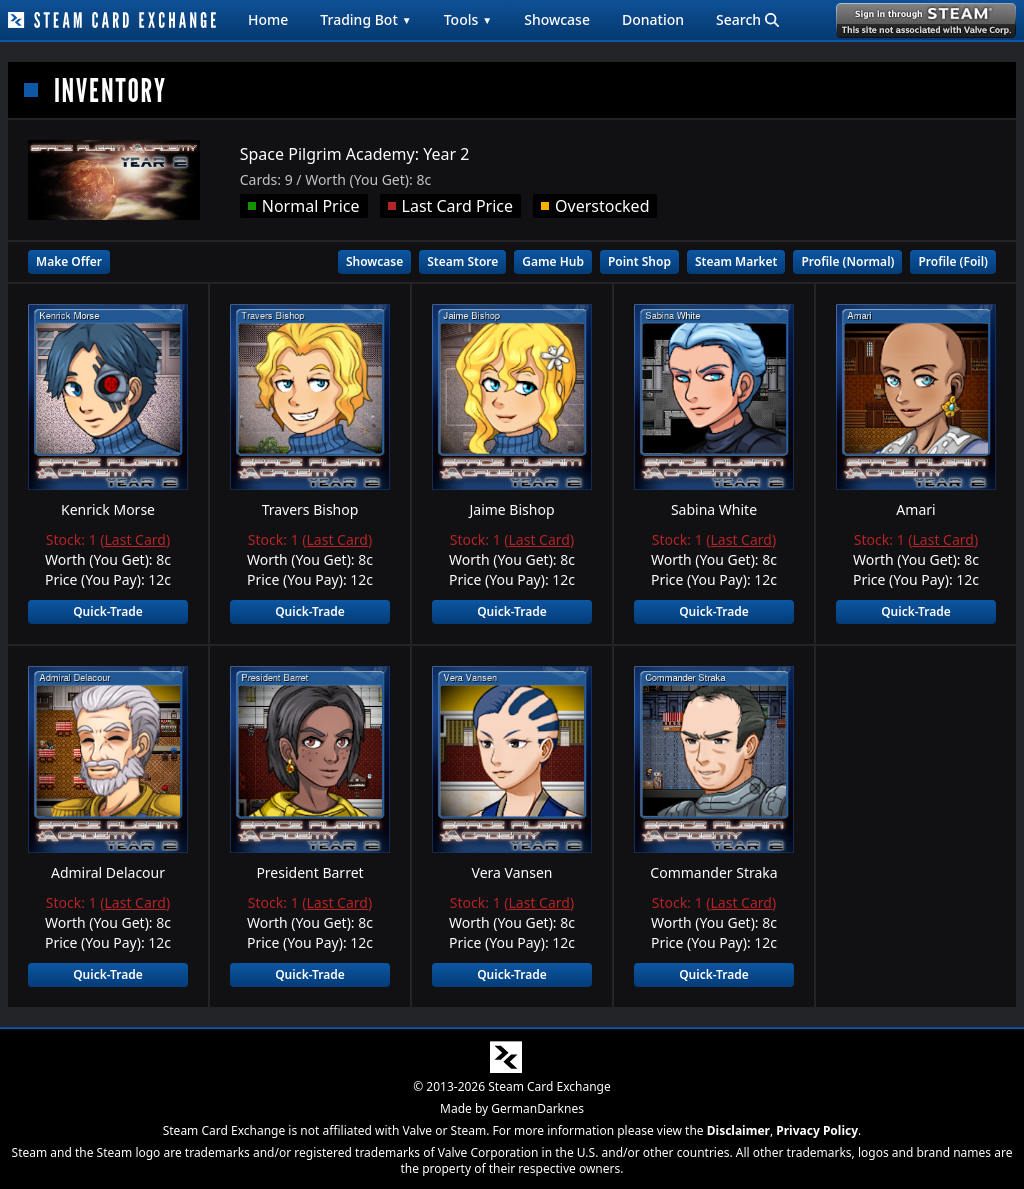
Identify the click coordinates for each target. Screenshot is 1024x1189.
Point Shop (639, 261)
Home (268, 19)
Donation (653, 19)
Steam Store (462, 261)
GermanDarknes (537, 1108)
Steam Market (736, 261)
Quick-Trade (108, 611)
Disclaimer (738, 1130)
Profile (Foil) (953, 261)
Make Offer (69, 261)
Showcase (557, 19)
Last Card (135, 539)
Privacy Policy (817, 1130)
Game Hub (553, 261)
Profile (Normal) (847, 261)
